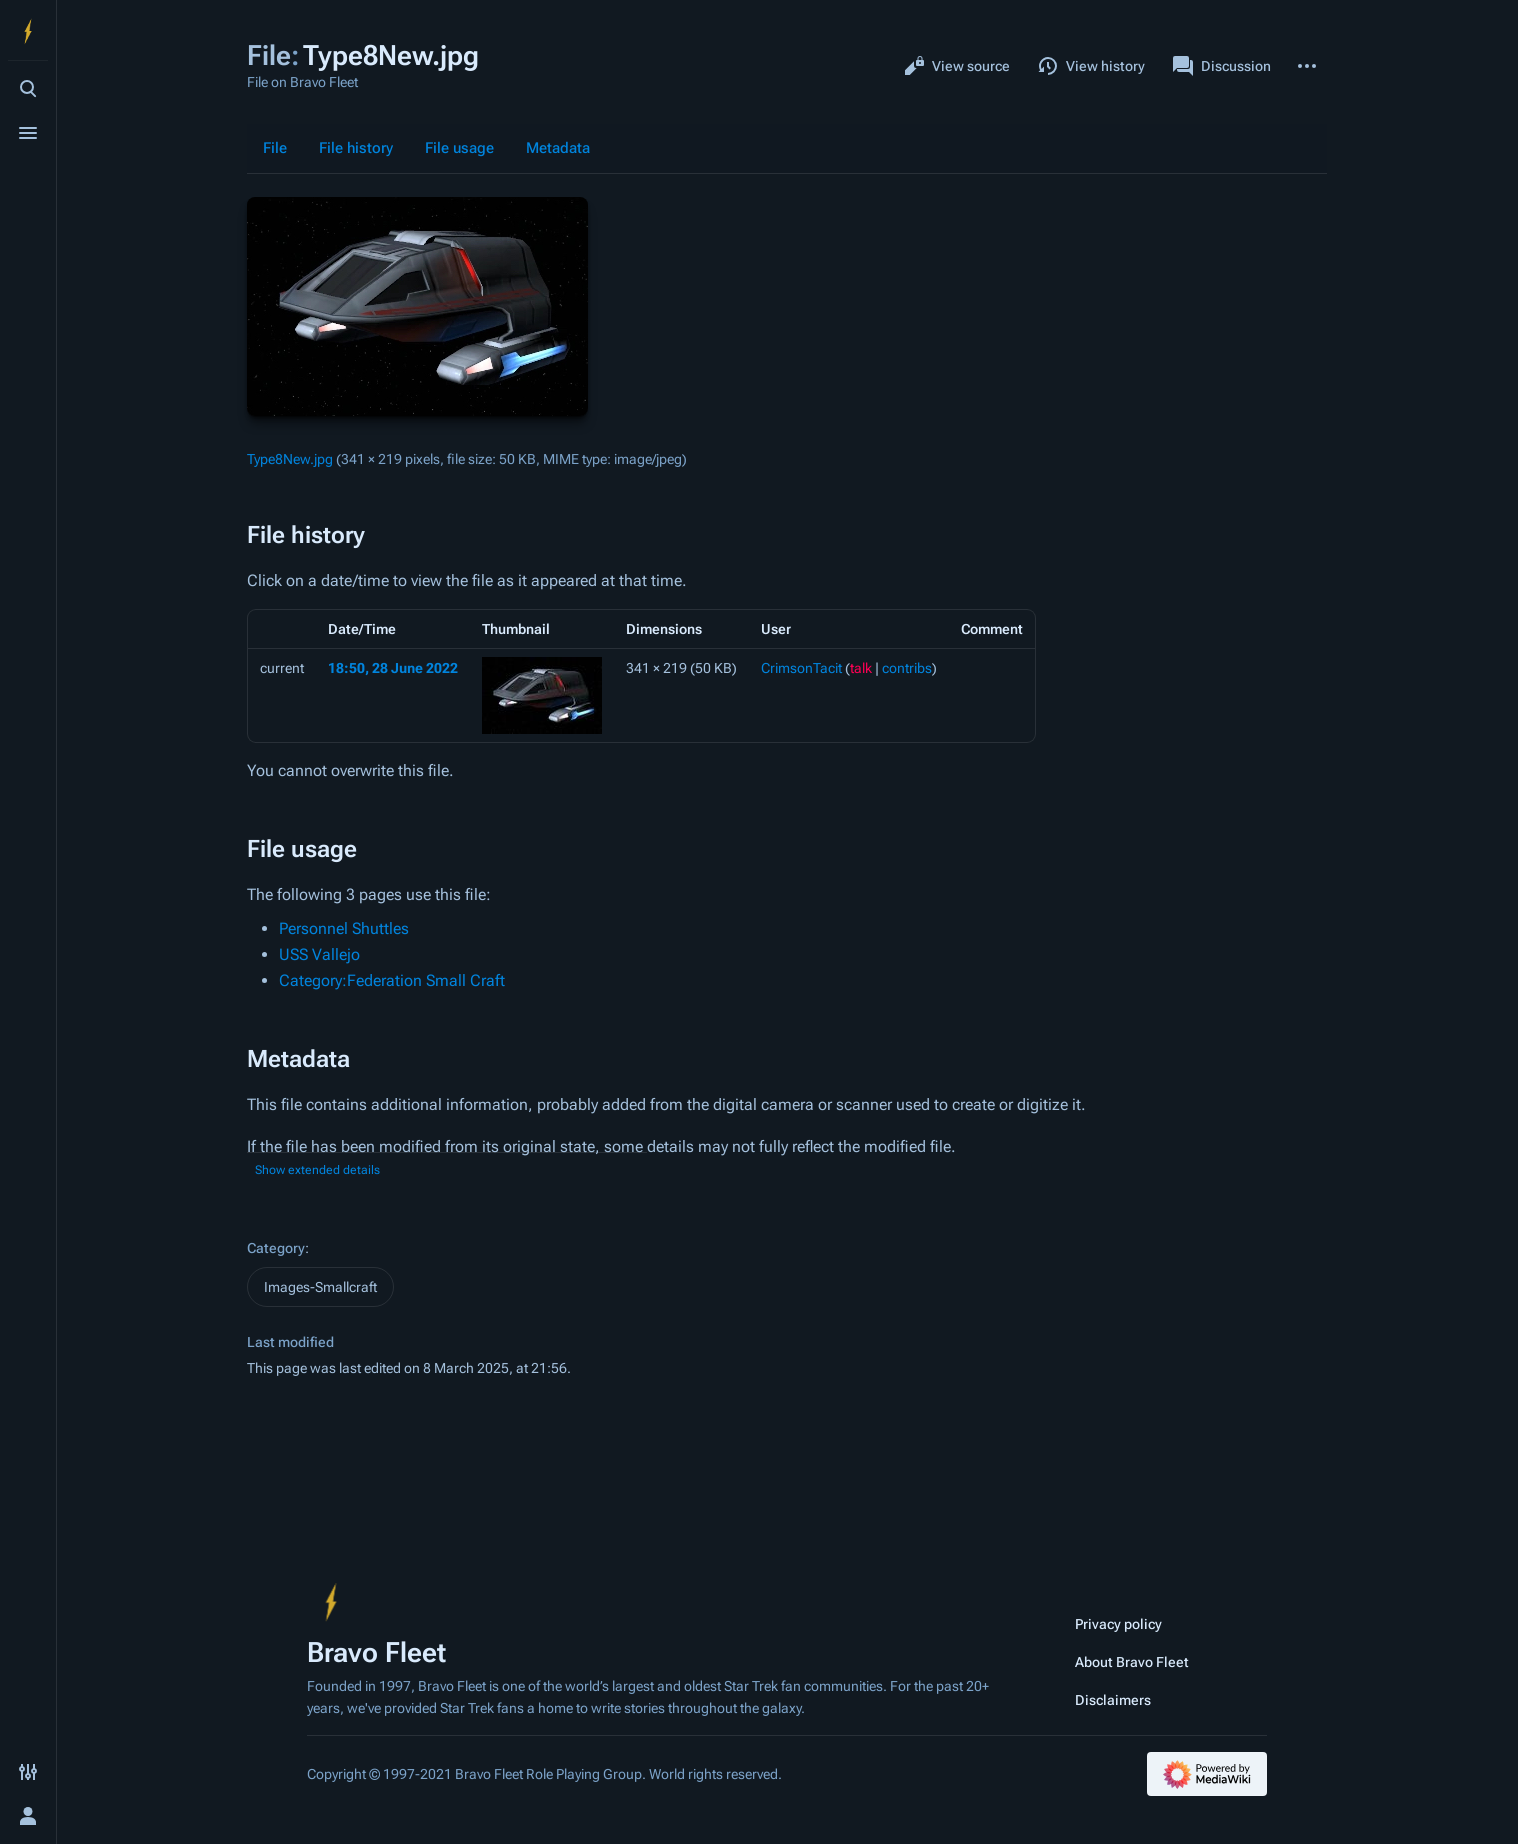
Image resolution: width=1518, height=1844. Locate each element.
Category (276, 1248)
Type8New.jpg (290, 459)
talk (861, 668)
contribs (907, 668)
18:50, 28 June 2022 (393, 668)
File (275, 148)
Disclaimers (1113, 1700)
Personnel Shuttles (344, 928)
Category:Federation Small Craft (392, 980)
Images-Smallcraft (320, 1287)
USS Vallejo (319, 954)
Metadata (558, 148)
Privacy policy (1118, 1624)
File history (356, 148)
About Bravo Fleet (1132, 1662)
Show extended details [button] (317, 1170)
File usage (459, 148)
